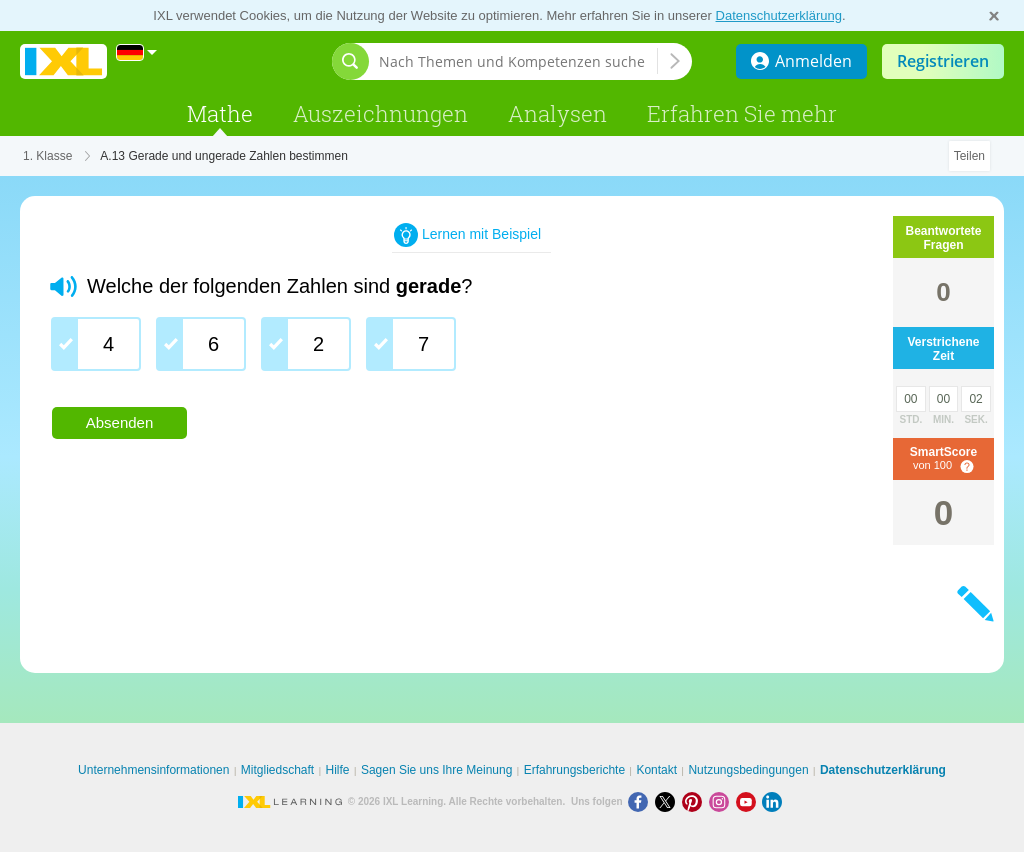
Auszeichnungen (380, 113)
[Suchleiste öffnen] (350, 61)
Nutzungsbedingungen (748, 770)
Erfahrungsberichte (574, 770)
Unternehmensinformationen (153, 770)
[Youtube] (749, 801)
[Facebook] (641, 801)
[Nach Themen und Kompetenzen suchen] (518, 61)
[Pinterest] (695, 801)
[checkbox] (96, 344)
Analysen (557, 113)
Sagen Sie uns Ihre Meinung (436, 770)
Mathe (220, 113)
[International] (137, 52)
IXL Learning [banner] (63, 61)
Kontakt (656, 770)
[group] (430, 351)
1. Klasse (47, 156)
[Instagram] (722, 801)
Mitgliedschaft (277, 770)
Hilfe (338, 770)
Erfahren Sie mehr (742, 113)
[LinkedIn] (774, 801)
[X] (668, 801)
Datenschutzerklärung (779, 15)
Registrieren (943, 61)
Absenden (120, 422)
